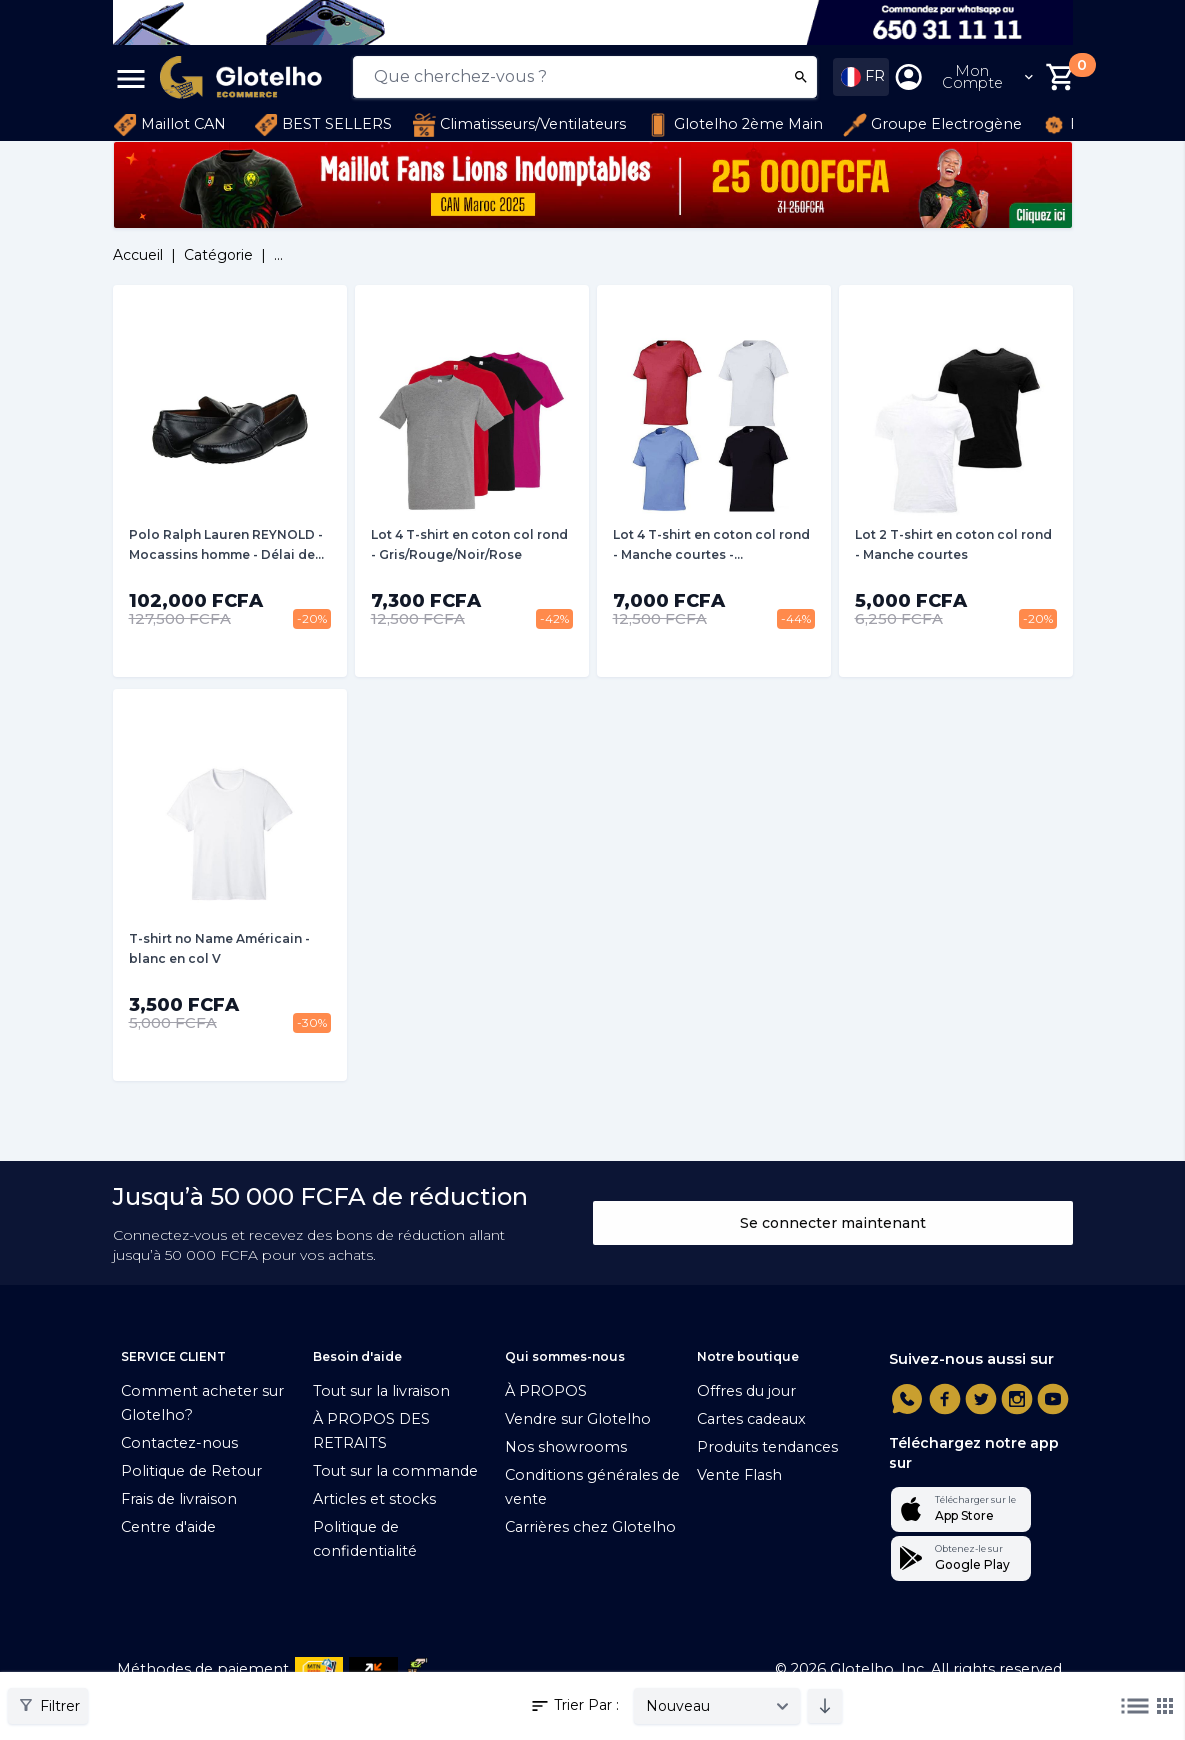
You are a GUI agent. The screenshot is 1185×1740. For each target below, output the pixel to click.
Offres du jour (746, 1391)
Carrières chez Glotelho (590, 1527)
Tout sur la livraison (381, 1391)
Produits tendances (767, 1447)
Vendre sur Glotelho (578, 1419)
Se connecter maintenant (833, 1223)
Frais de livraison (179, 1499)
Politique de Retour (191, 1471)
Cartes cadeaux (751, 1419)
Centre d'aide (168, 1527)
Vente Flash (739, 1475)
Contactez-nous (179, 1443)
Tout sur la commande (395, 1471)
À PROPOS (546, 1391)
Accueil (138, 255)
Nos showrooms (566, 1447)
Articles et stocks (374, 1499)
